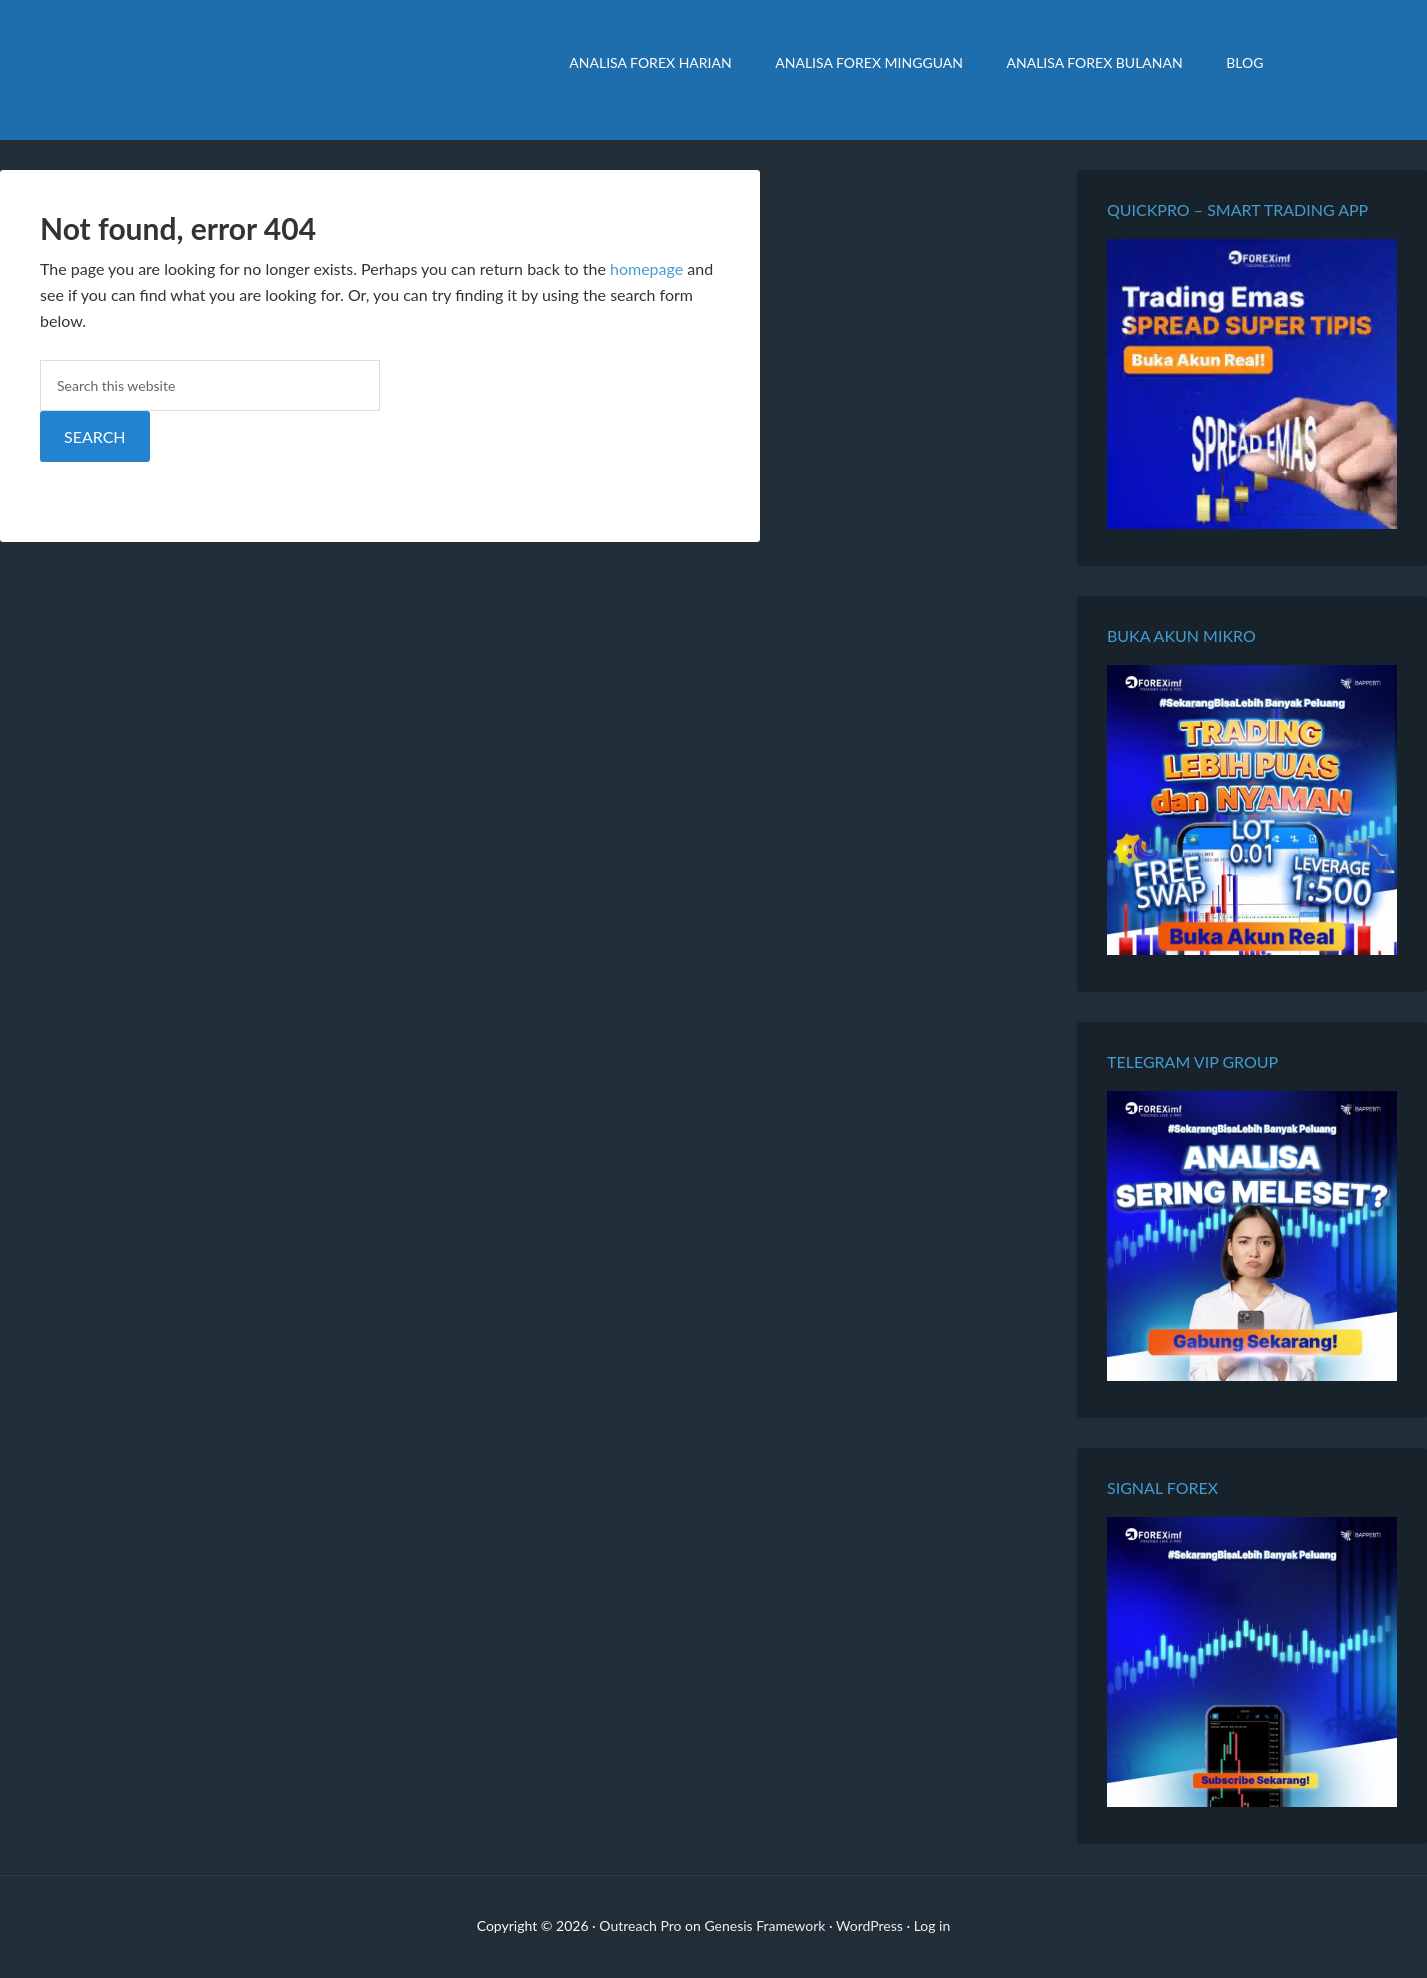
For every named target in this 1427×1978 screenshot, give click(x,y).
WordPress (869, 1925)
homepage (646, 268)
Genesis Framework (764, 1925)
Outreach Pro (640, 1925)
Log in (932, 1925)
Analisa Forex (314, 70)
